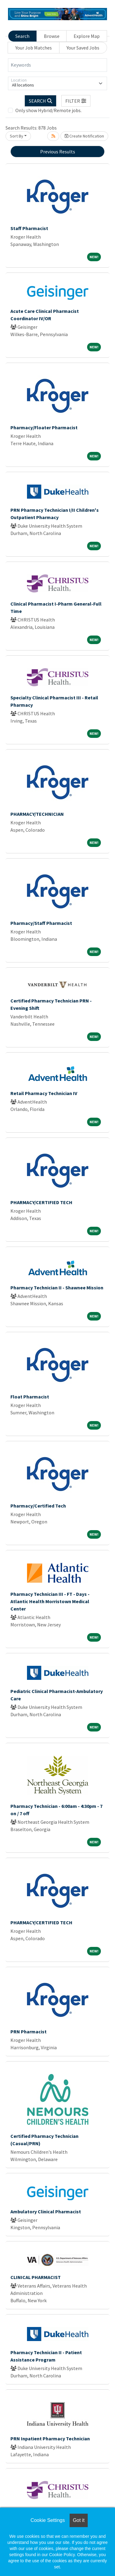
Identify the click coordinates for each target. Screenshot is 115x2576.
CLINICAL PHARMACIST (35, 2277)
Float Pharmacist (29, 1397)
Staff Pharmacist (29, 228)
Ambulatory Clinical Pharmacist (45, 2211)
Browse (51, 36)
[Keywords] (57, 65)
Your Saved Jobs (83, 48)
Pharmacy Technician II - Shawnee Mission (56, 1287)
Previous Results (57, 151)
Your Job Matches (33, 48)
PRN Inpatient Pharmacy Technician (50, 2438)
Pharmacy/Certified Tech (38, 1506)
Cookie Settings (47, 2520)
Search (22, 36)
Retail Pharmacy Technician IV (43, 1093)
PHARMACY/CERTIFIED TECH (41, 1202)
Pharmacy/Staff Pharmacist (41, 923)
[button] (76, 101)
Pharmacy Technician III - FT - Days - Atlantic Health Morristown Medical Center (50, 1601)
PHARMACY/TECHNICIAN (37, 814)
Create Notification (84, 136)
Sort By (16, 136)
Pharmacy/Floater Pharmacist (44, 427)
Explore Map (87, 36)
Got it (78, 2520)
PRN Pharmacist (28, 2031)
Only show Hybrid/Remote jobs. (48, 110)
